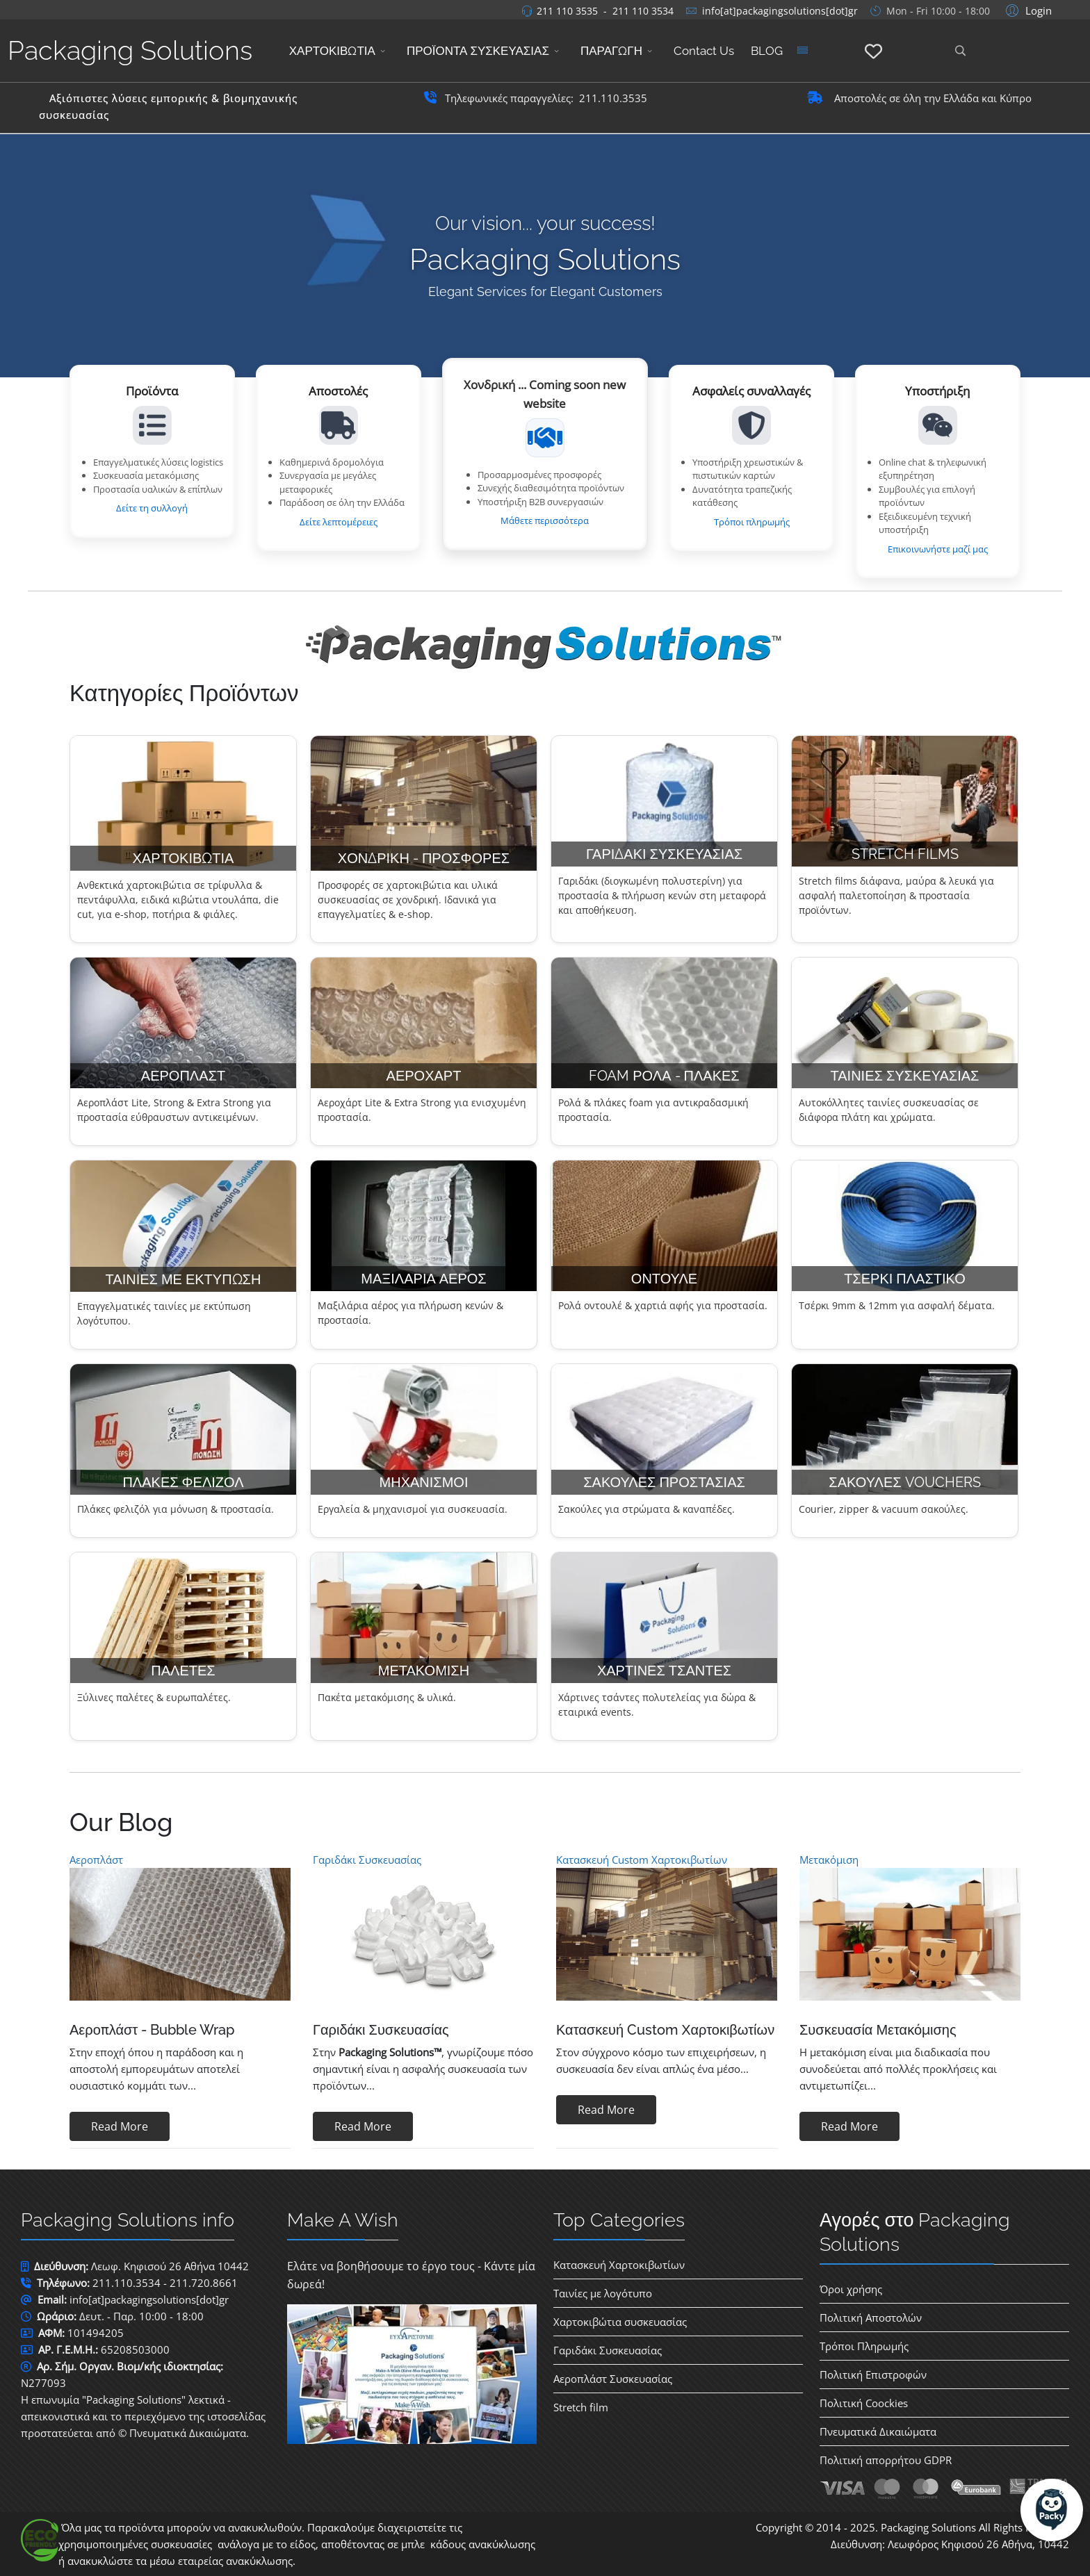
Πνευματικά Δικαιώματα (878, 2431)
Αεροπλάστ (96, 1860)
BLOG (767, 51)
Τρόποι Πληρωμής (864, 2346)
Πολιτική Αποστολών (871, 2317)
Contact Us (704, 51)
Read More (119, 2126)
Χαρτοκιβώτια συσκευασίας (620, 2322)
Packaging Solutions (130, 50)
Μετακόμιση (829, 1860)
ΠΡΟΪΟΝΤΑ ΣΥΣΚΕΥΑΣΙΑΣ (478, 51)
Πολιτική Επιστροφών (873, 2374)
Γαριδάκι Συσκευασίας (367, 1860)
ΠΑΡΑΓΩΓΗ (611, 51)
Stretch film (580, 2407)
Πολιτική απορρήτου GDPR (886, 2460)
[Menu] (802, 50)
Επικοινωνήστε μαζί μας (938, 549)
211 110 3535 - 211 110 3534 (605, 11)
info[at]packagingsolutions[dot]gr (780, 11)
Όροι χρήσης (851, 2289)
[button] (1027, 9)
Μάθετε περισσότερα (545, 520)
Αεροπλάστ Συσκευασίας (612, 2379)
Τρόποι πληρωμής (752, 522)
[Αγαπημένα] (873, 51)
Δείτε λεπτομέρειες (338, 522)
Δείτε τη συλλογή (152, 508)
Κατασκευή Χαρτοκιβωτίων (619, 2265)
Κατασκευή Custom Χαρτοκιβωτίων (641, 1860)
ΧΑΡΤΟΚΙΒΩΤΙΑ (332, 51)
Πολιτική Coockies (864, 2403)
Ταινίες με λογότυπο (602, 2293)
